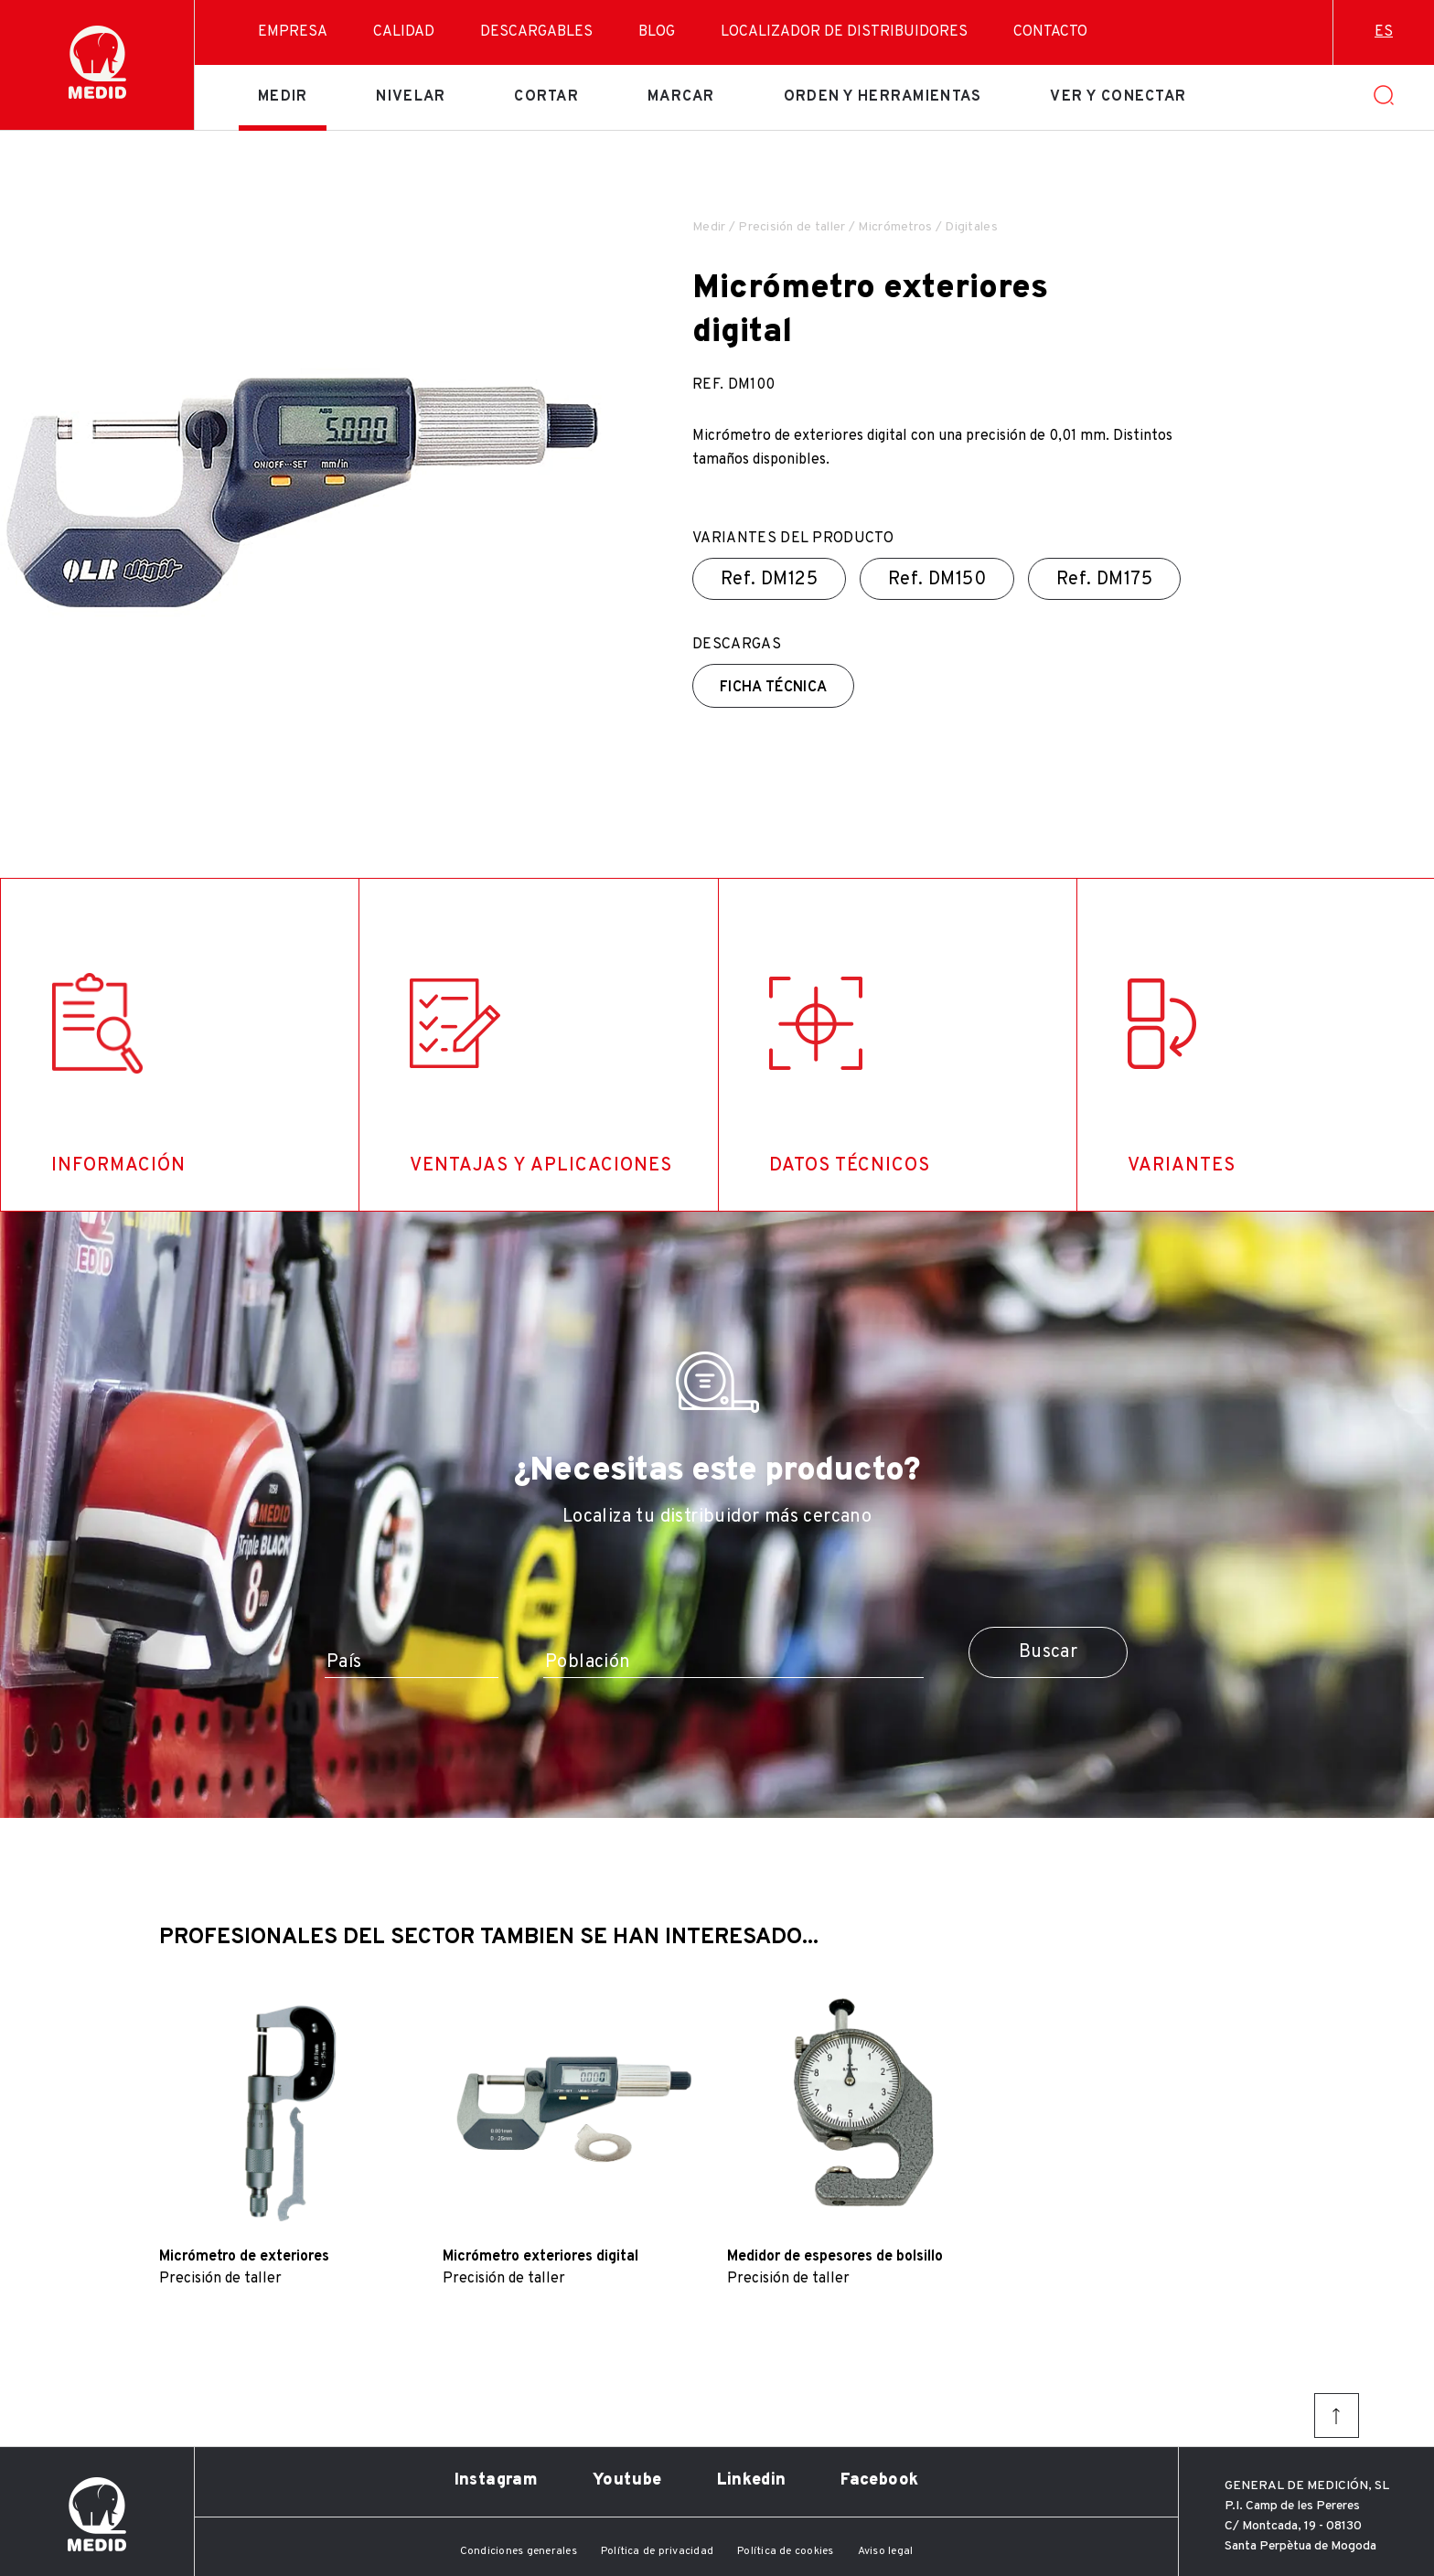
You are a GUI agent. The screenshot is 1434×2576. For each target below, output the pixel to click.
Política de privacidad (657, 2551)
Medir (282, 97)
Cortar (546, 97)
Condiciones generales (518, 2551)
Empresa (292, 32)
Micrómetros (895, 227)
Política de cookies (785, 2551)
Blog (656, 32)
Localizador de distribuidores (844, 32)
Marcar (681, 97)
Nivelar (410, 97)
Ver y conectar (1118, 97)
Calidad (403, 32)
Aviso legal (886, 2551)
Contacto (1050, 32)
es (1384, 32)
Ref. (769, 580)
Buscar (1048, 1652)
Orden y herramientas (883, 97)
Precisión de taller (791, 227)
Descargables (536, 32)
